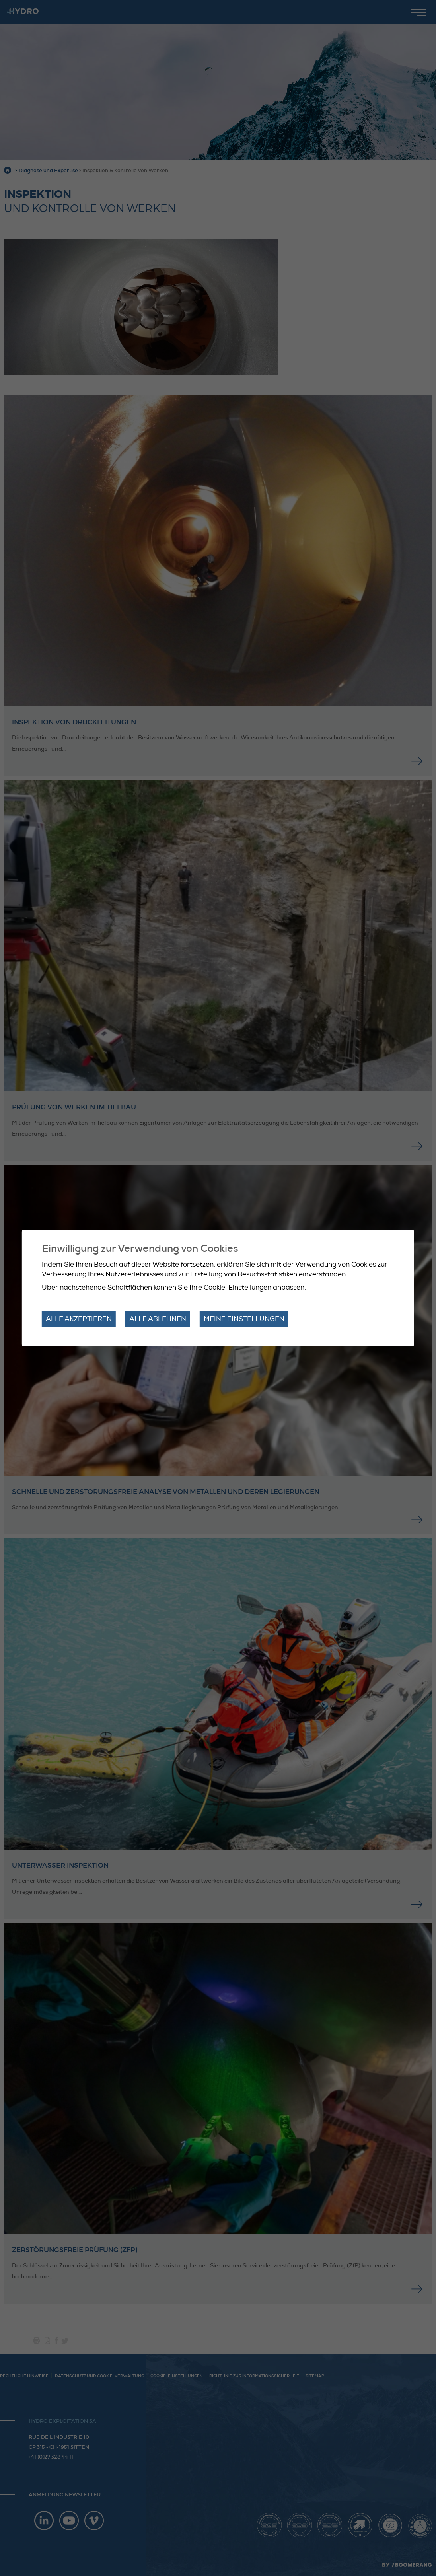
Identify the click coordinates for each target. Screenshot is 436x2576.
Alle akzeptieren (79, 1319)
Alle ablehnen (157, 1319)
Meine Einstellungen (244, 1319)
